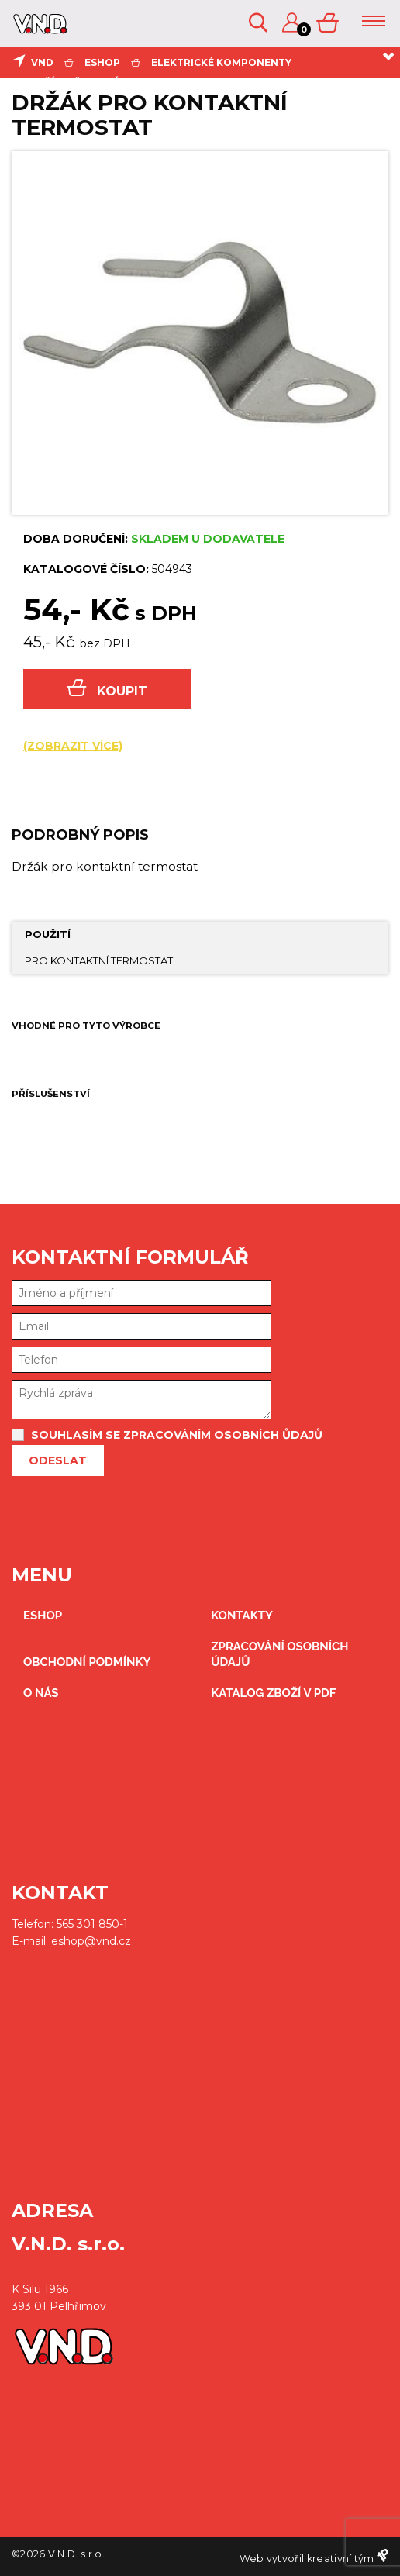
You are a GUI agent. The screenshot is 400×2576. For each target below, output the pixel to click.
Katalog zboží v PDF (273, 1693)
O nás (41, 1693)
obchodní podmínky (87, 1662)
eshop (102, 62)
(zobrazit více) (72, 746)
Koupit (107, 688)
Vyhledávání (258, 23)
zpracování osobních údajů (279, 1654)
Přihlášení (292, 23)
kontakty (242, 1616)
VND (42, 62)
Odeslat (58, 1460)
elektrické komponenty (221, 62)
